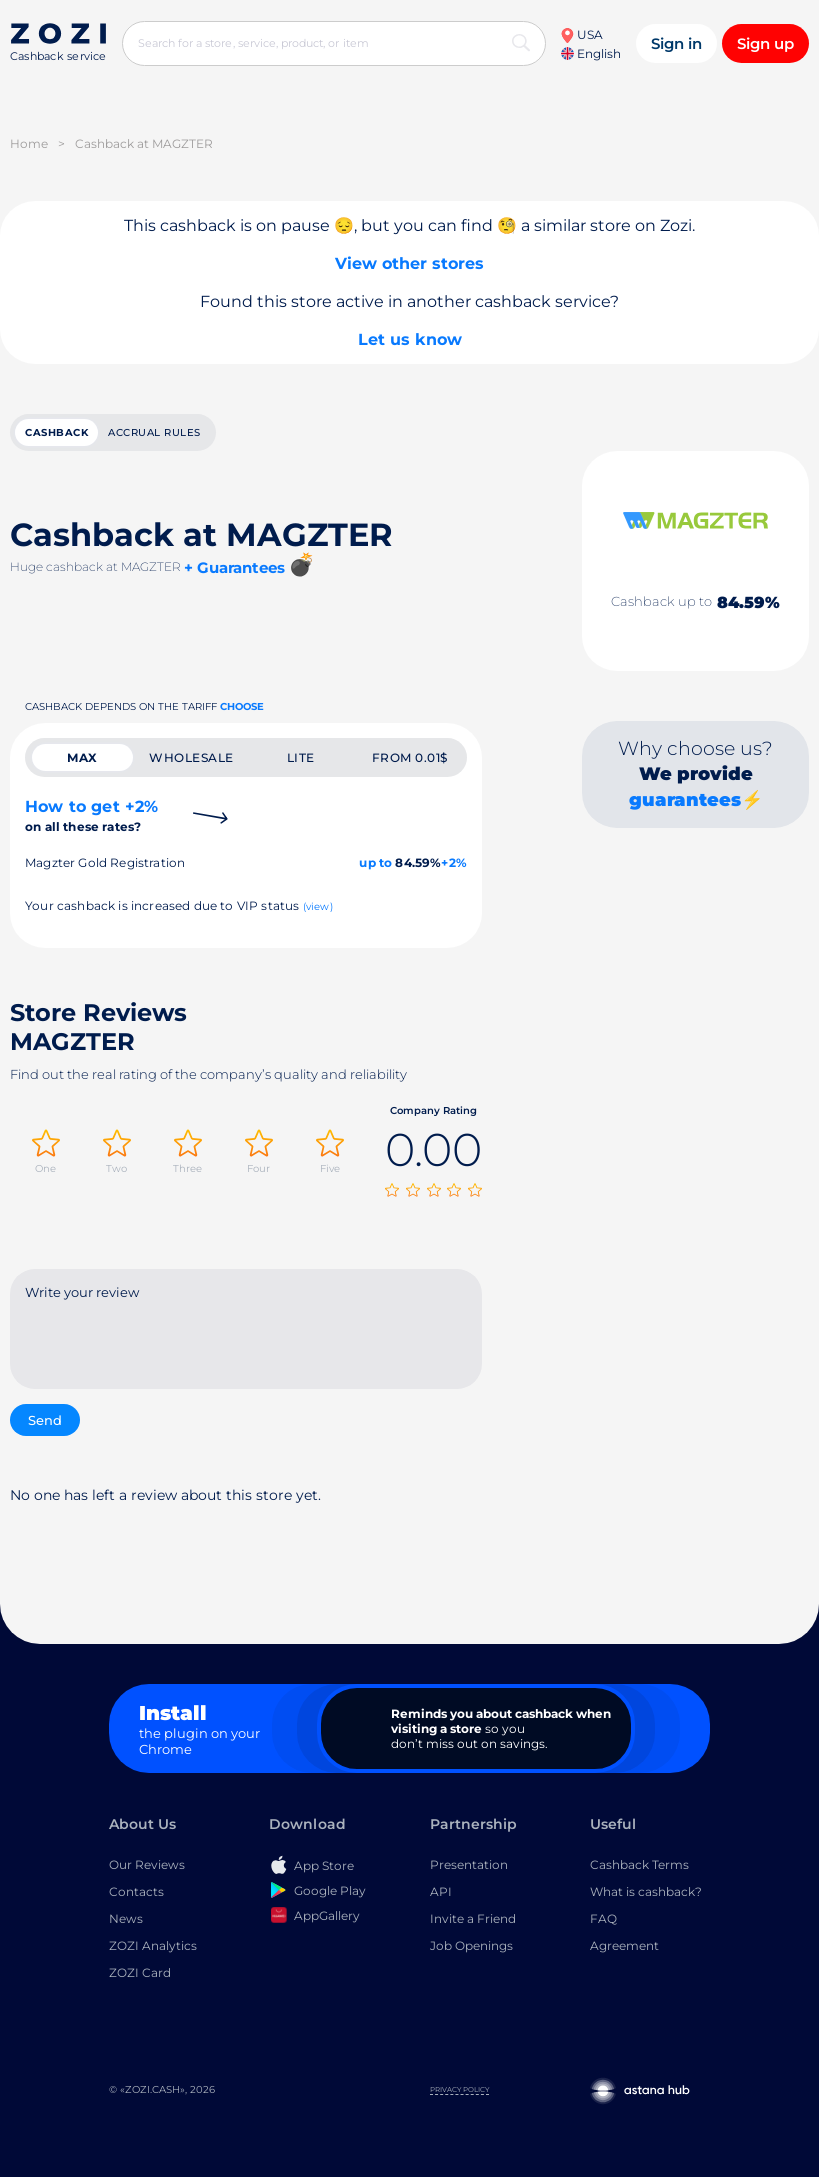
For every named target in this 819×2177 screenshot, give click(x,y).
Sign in (676, 43)
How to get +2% (91, 815)
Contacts (136, 1891)
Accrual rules (154, 432)
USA (581, 34)
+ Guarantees (234, 567)
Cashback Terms (639, 1864)
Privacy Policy (459, 2089)
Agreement (624, 1945)
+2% (454, 862)
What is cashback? (646, 1891)
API (441, 1891)
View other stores (409, 263)
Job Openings (471, 1945)
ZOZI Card (140, 1972)
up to (375, 862)
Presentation (469, 1864)
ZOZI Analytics (153, 1945)
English (591, 53)
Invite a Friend (473, 1918)
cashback (56, 432)
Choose (242, 706)
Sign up (765, 43)
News (126, 1918)
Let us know (410, 339)
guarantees (685, 800)
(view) (318, 906)
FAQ (603, 1918)
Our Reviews (147, 1864)
